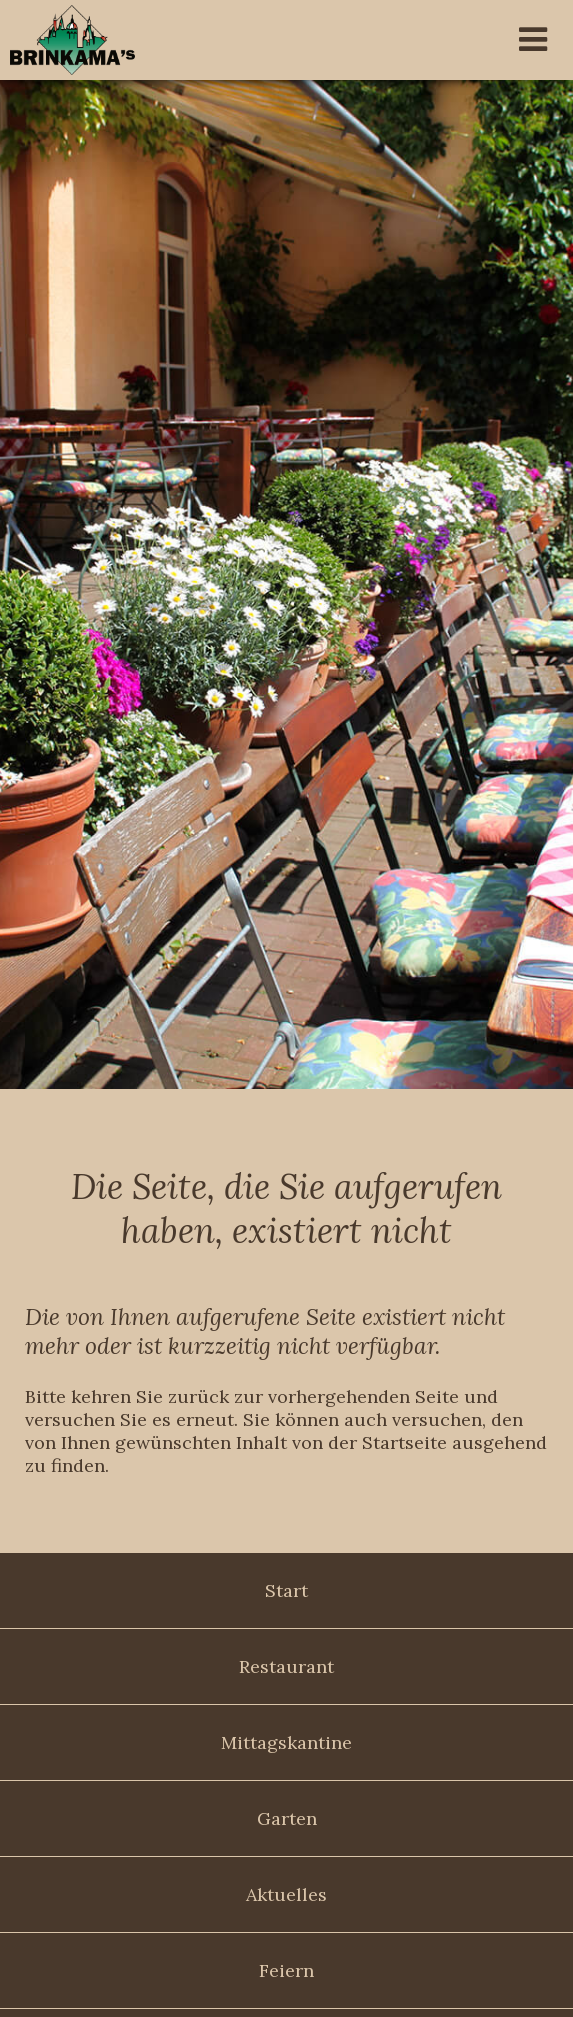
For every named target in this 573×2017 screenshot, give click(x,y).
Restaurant (286, 1666)
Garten (287, 1818)
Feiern (286, 1970)
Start (286, 1590)
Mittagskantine (286, 1742)
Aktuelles (286, 1894)
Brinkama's (125, 40)
